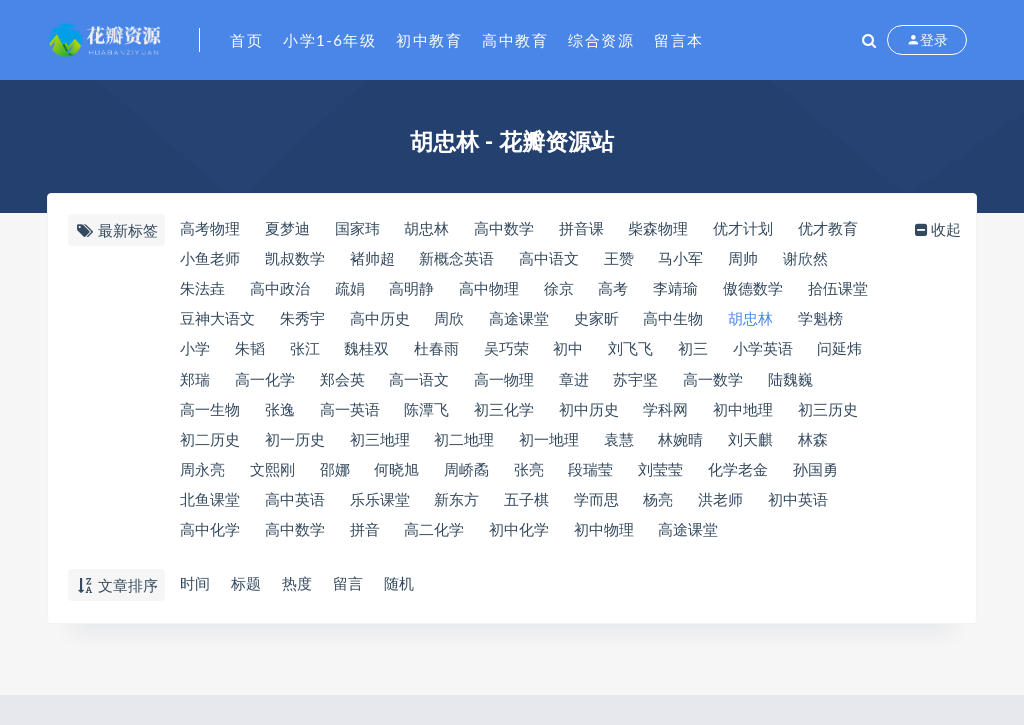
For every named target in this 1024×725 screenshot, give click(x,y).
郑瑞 (194, 384)
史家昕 (600, 322)
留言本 (679, 40)
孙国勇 (824, 477)
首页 (246, 40)
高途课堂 (694, 539)
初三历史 (836, 415)
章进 (578, 384)
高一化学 (265, 384)
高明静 (414, 291)
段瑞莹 (596, 477)
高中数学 (295, 539)
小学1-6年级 (329, 40)
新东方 (459, 508)
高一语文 (422, 384)
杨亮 (664, 508)
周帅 (750, 260)
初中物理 (608, 539)
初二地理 (467, 446)
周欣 (452, 322)
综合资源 (601, 40)
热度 (298, 584)
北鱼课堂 (209, 508)
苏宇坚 (641, 384)
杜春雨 (439, 353)
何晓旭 (399, 477)
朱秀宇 (302, 322)
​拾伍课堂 (847, 291)
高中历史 (381, 322)
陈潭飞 (429, 415)
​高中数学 (507, 229)
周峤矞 (469, 477)
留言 (350, 584)
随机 (402, 584)
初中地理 (750, 415)
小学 (194, 353)
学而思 (600, 508)
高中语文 (552, 260)
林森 (821, 446)
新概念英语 (459, 260)
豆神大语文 (216, 322)
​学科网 (671, 415)
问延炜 (849, 353)
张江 (306, 353)
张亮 (533, 477)
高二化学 (437, 539)
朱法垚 (201, 291)
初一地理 (552, 446)
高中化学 (209, 539)
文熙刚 (272, 477)
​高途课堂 (522, 322)
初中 (574, 353)
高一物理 (507, 384)
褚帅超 (373, 260)
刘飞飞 (637, 353)
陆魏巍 (798, 384)
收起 (939, 229)
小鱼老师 (209, 260)
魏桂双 (369, 353)
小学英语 (772, 353)
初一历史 (295, 446)
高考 (619, 291)
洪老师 (727, 508)
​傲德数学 (761, 291)
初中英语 (806, 508)
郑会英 (343, 384)
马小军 (686, 260)
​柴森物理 (664, 229)
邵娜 (336, 477)
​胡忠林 (429, 229)
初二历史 (209, 446)
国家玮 (358, 229)
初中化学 (522, 539)
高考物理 (209, 229)
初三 (701, 353)
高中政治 (280, 291)
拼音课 (585, 229)
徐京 (563, 291)
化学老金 (746, 477)
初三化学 (507, 415)
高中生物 (679, 322)
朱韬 (250, 353)
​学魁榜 (828, 322)
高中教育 (515, 40)
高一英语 (351, 415)
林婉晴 (686, 446)
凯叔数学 (295, 260)
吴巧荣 (510, 353)
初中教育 (429, 40)
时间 (194, 584)
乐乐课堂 (381, 508)
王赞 (623, 260)
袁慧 (623, 446)
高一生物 (209, 415)
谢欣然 (813, 260)
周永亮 (201, 477)
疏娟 (351, 291)
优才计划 (750, 229)
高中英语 (295, 508)
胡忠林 (757, 322)
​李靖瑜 (682, 291)
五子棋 (529, 508)
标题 (246, 584)
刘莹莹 (667, 477)
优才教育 (836, 229)
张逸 (280, 415)
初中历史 (593, 415)
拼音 (366, 539)
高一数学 (720, 384)
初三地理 (381, 446)
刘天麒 (757, 446)
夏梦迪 (287, 229)
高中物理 (492, 291)
